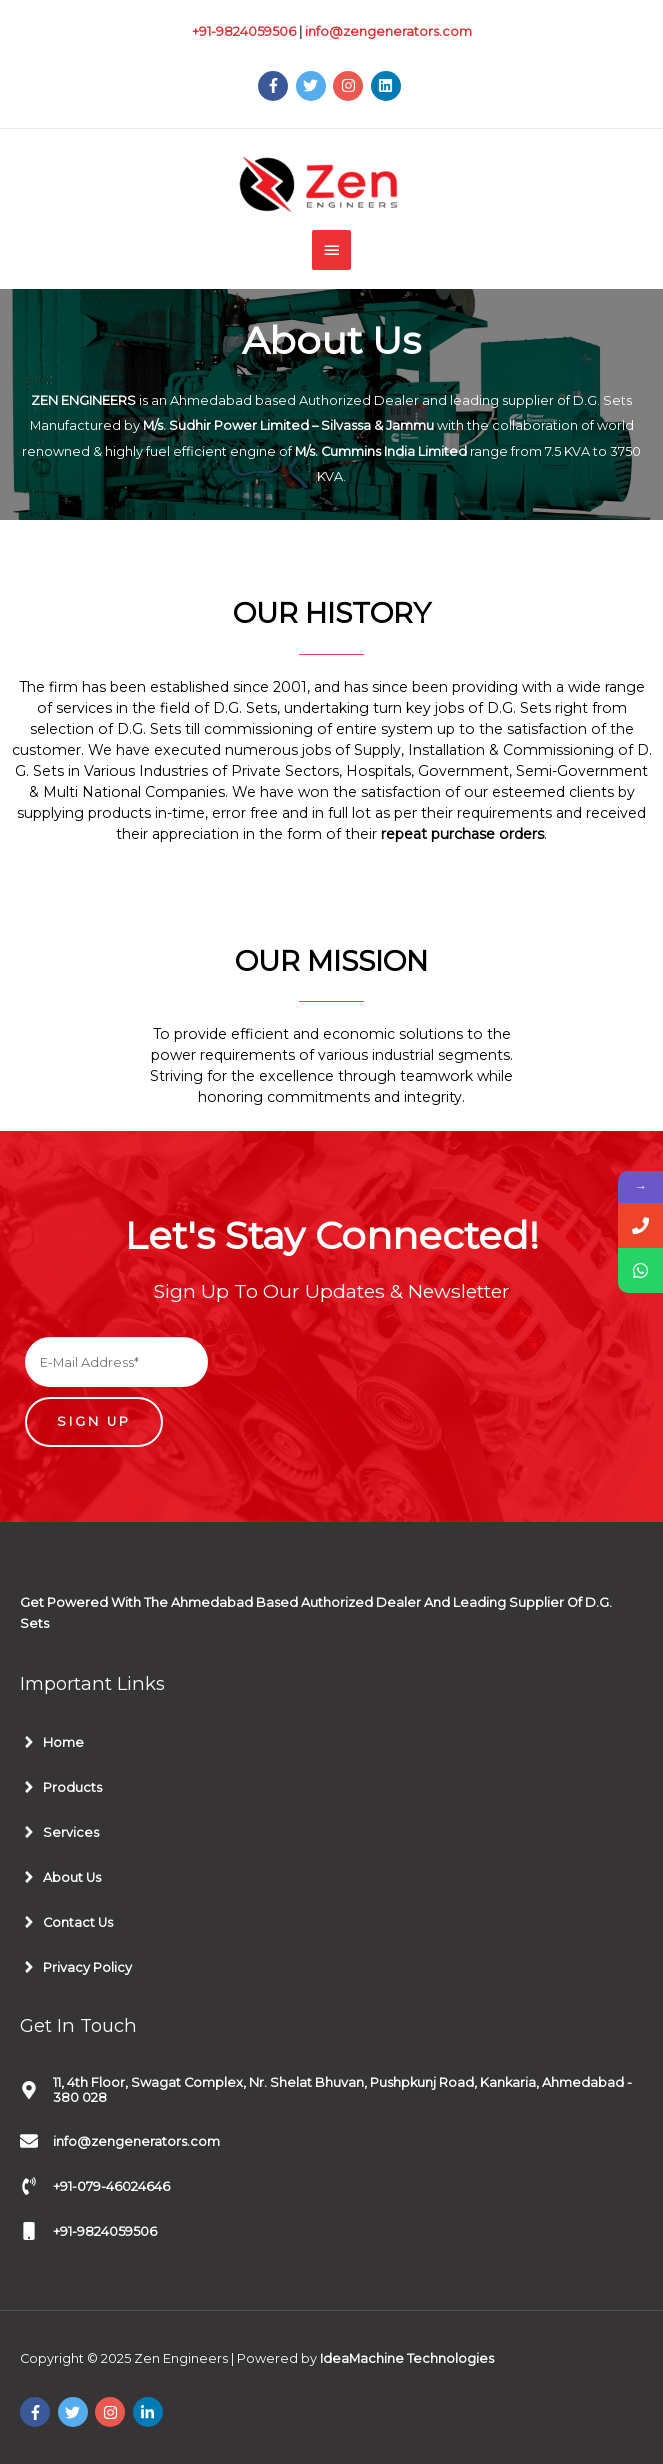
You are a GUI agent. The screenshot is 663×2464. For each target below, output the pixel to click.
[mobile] (88, 2231)
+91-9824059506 (244, 31)
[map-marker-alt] (331, 2090)
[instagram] (350, 86)
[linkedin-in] (150, 2412)
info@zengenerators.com (388, 31)
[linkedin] (388, 86)
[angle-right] (52, 1742)
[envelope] (120, 2141)
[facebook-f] (275, 86)
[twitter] (313, 86)
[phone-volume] (95, 2186)
